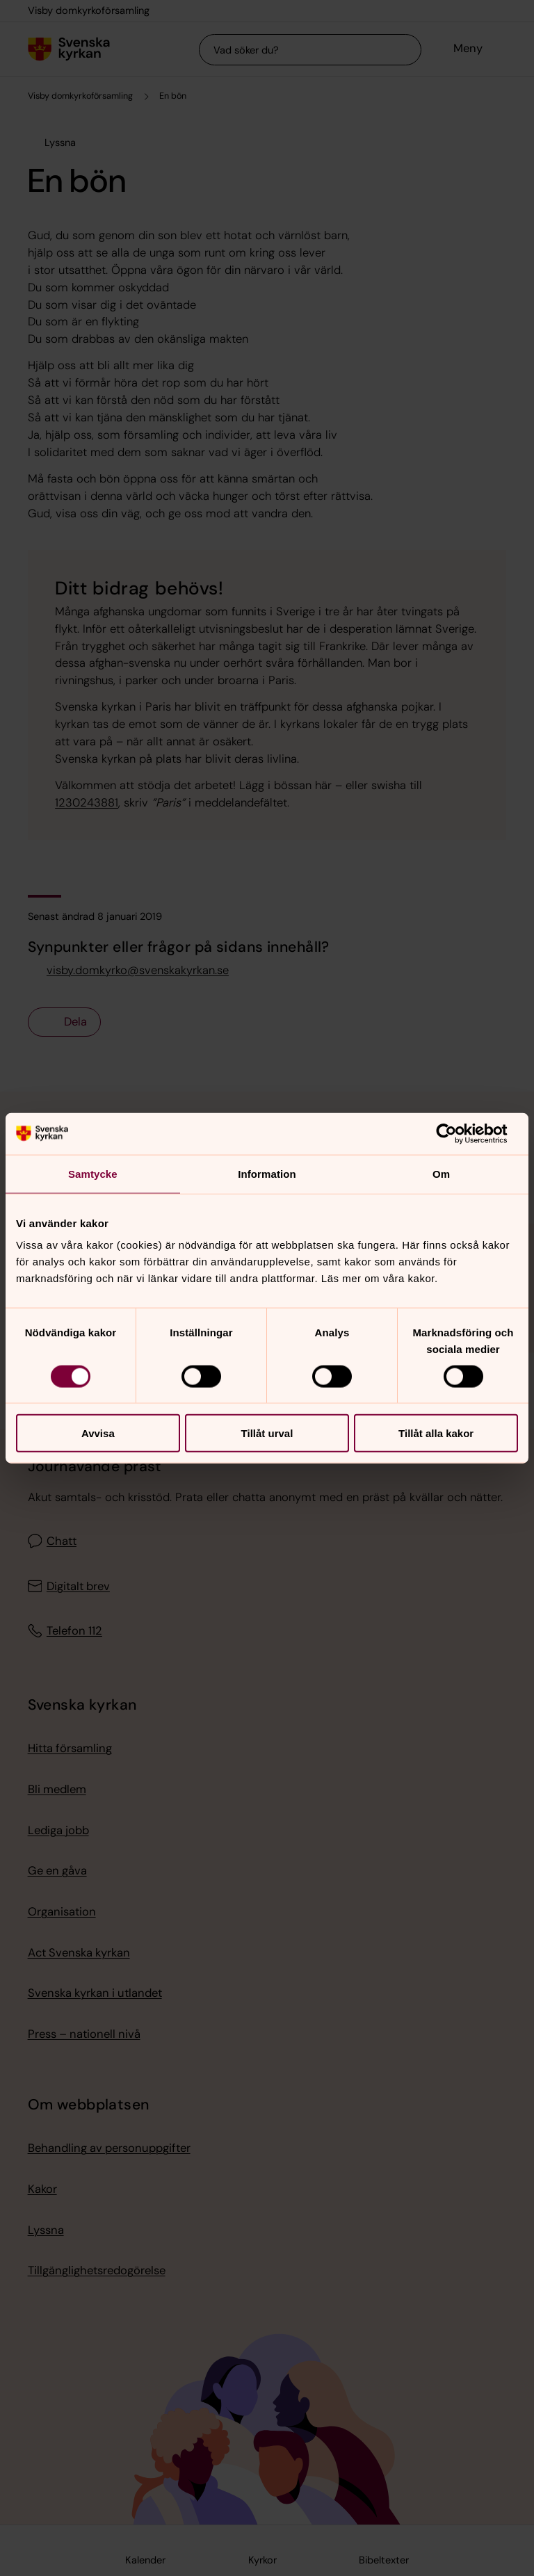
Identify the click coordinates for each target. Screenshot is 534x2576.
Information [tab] (267, 1173)
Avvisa (98, 1433)
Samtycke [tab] (93, 1173)
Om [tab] (441, 1173)
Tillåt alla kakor (436, 1433)
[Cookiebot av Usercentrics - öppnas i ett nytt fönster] (457, 1133)
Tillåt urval (267, 1433)
